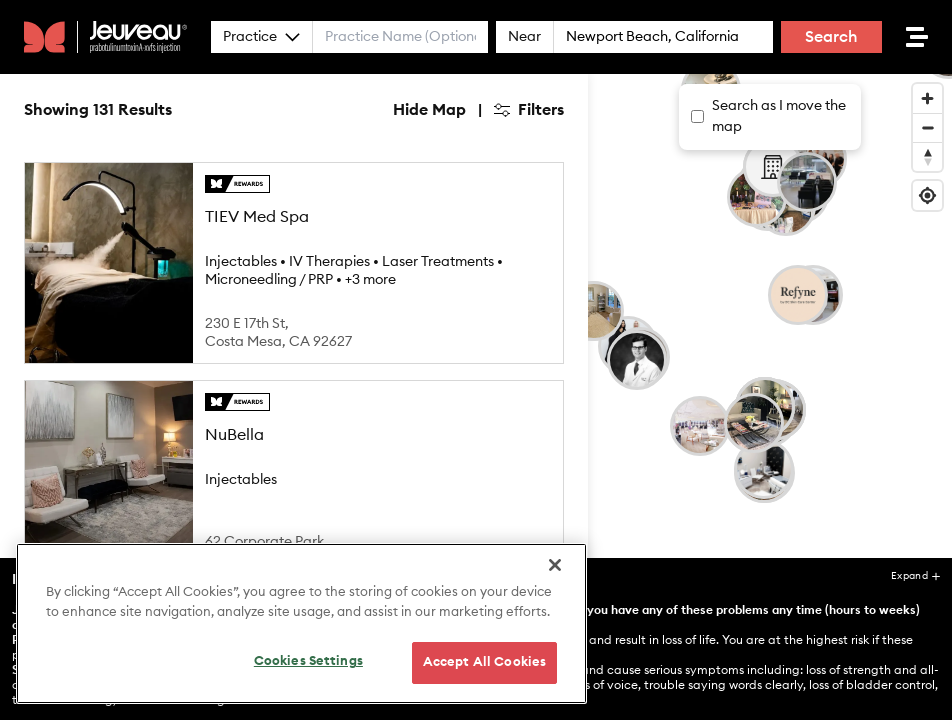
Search (831, 37)
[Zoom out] (927, 127)
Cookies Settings (308, 661)
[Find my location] (927, 195)
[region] (301, 623)
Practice (261, 37)
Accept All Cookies (484, 662)
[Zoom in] (927, 98)
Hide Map (429, 110)
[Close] (555, 565)
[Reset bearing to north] (927, 156)
